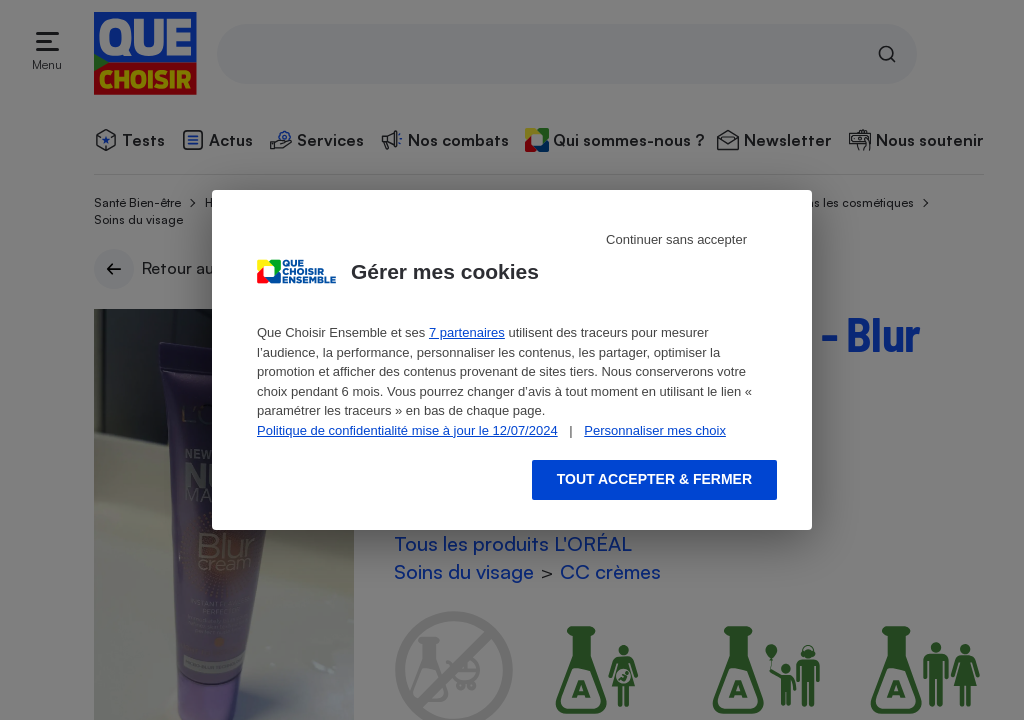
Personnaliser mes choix (655, 430)
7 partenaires (467, 332)
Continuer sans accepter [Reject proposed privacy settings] (676, 239)
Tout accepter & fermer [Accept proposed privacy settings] (654, 479)
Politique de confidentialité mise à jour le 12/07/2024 (407, 430)
